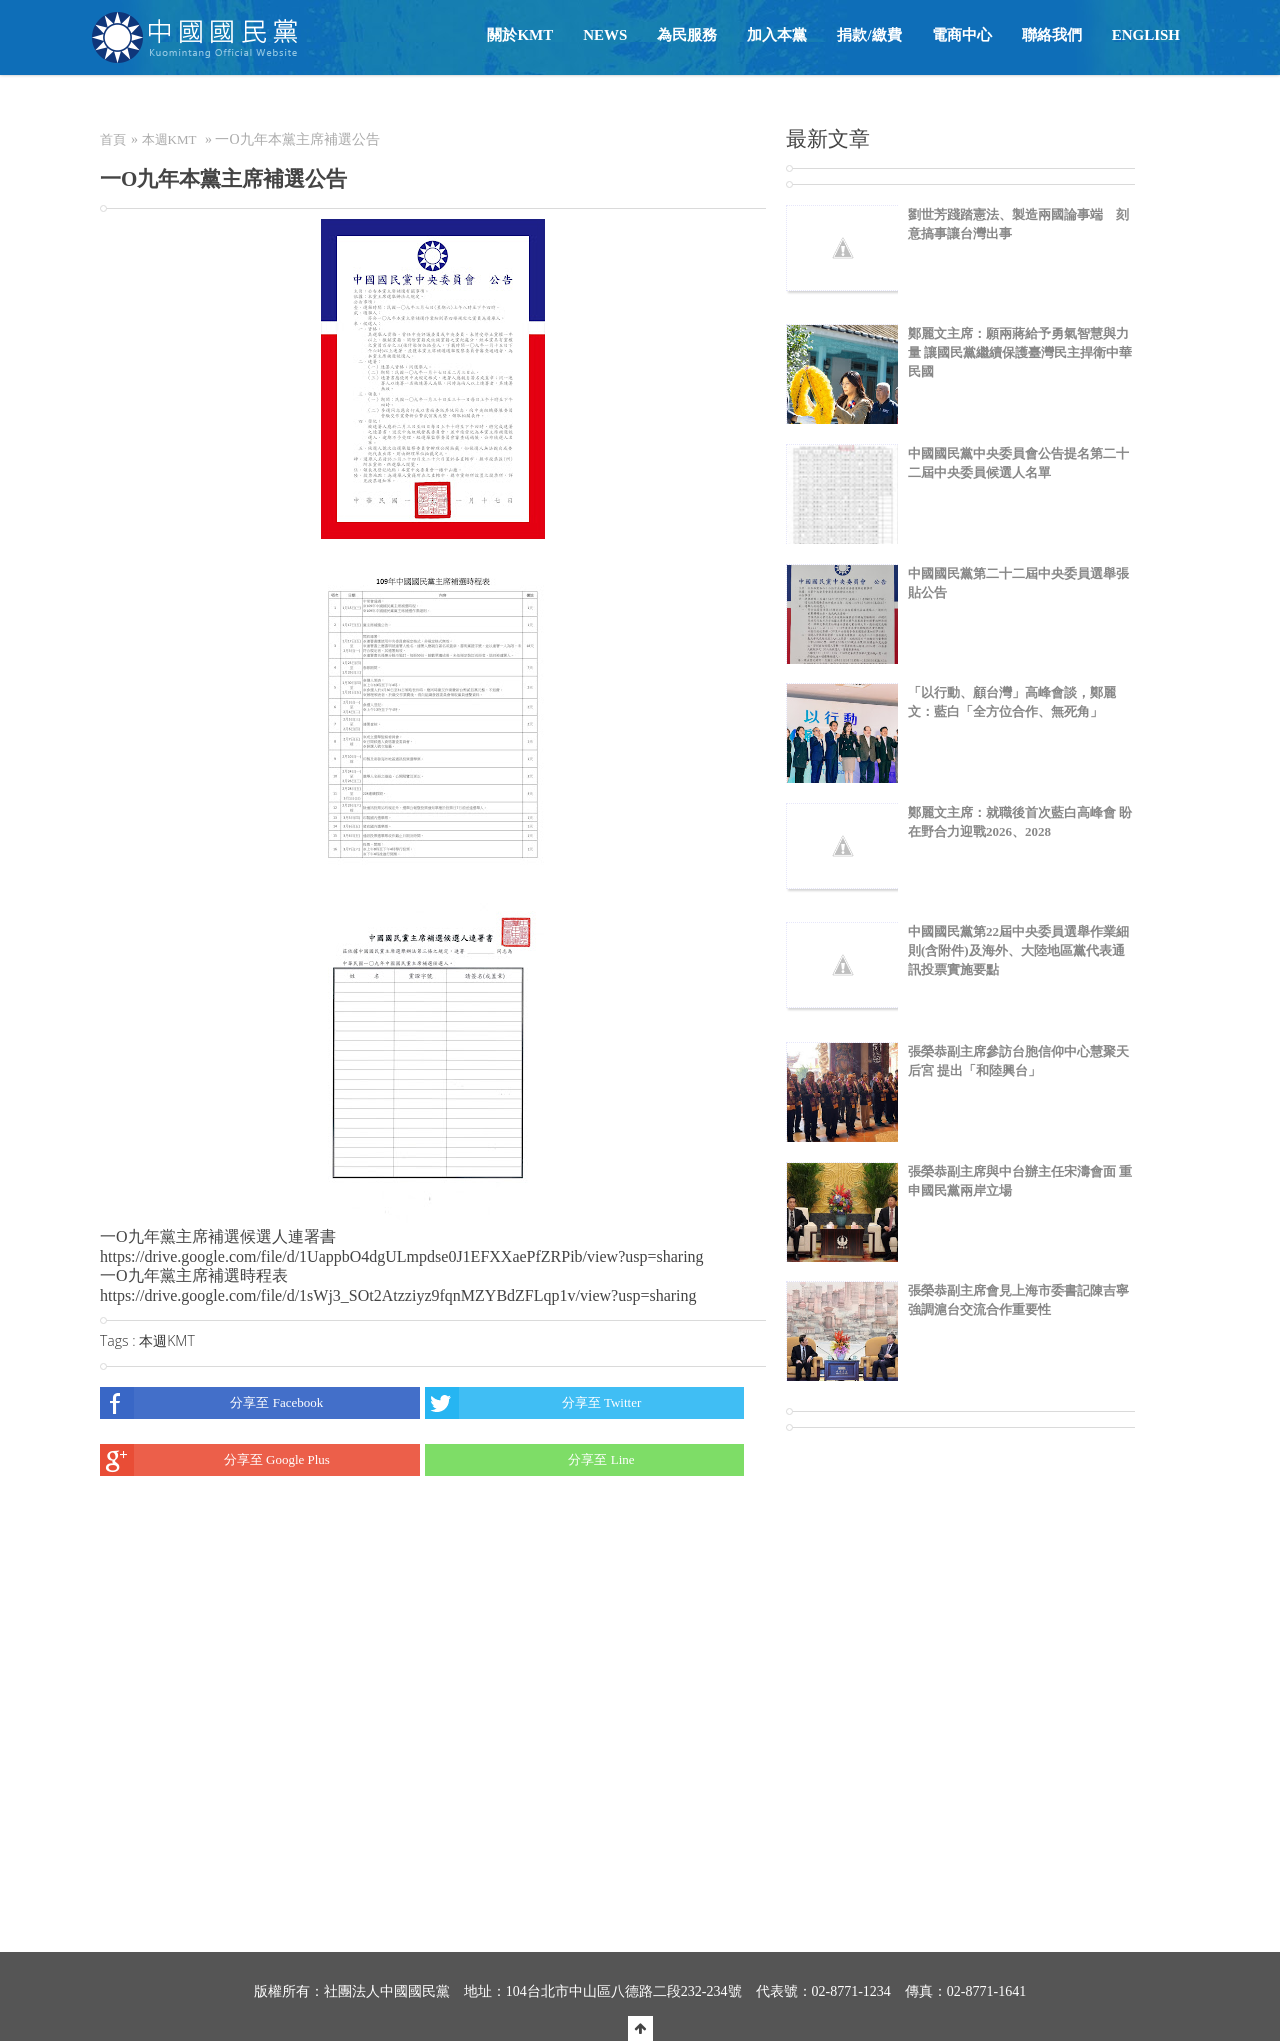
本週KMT (169, 139)
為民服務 (687, 35)
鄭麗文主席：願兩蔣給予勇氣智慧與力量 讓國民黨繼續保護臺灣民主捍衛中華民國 (1020, 352)
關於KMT (520, 35)
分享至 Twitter (533, 1403)
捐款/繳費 (869, 35)
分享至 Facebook (211, 1403)
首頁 (113, 139)
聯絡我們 (1052, 35)
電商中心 (962, 35)
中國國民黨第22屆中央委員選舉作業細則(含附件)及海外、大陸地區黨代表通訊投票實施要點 (1018, 950)
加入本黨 (777, 35)
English (1146, 35)
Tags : (119, 1340)
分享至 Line (530, 1460)
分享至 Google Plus (215, 1460)
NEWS (605, 35)
